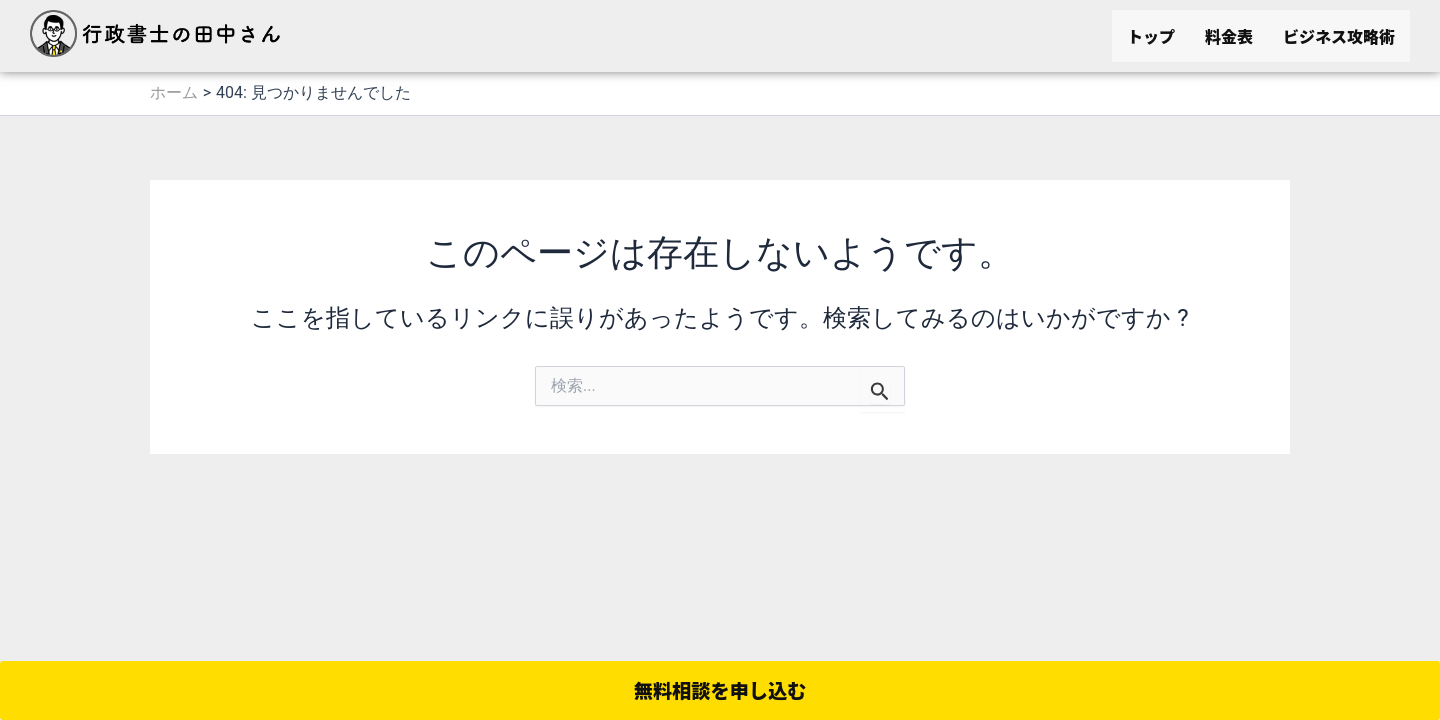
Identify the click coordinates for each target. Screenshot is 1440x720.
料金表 (1229, 36)
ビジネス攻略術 (1339, 36)
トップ (1151, 36)
